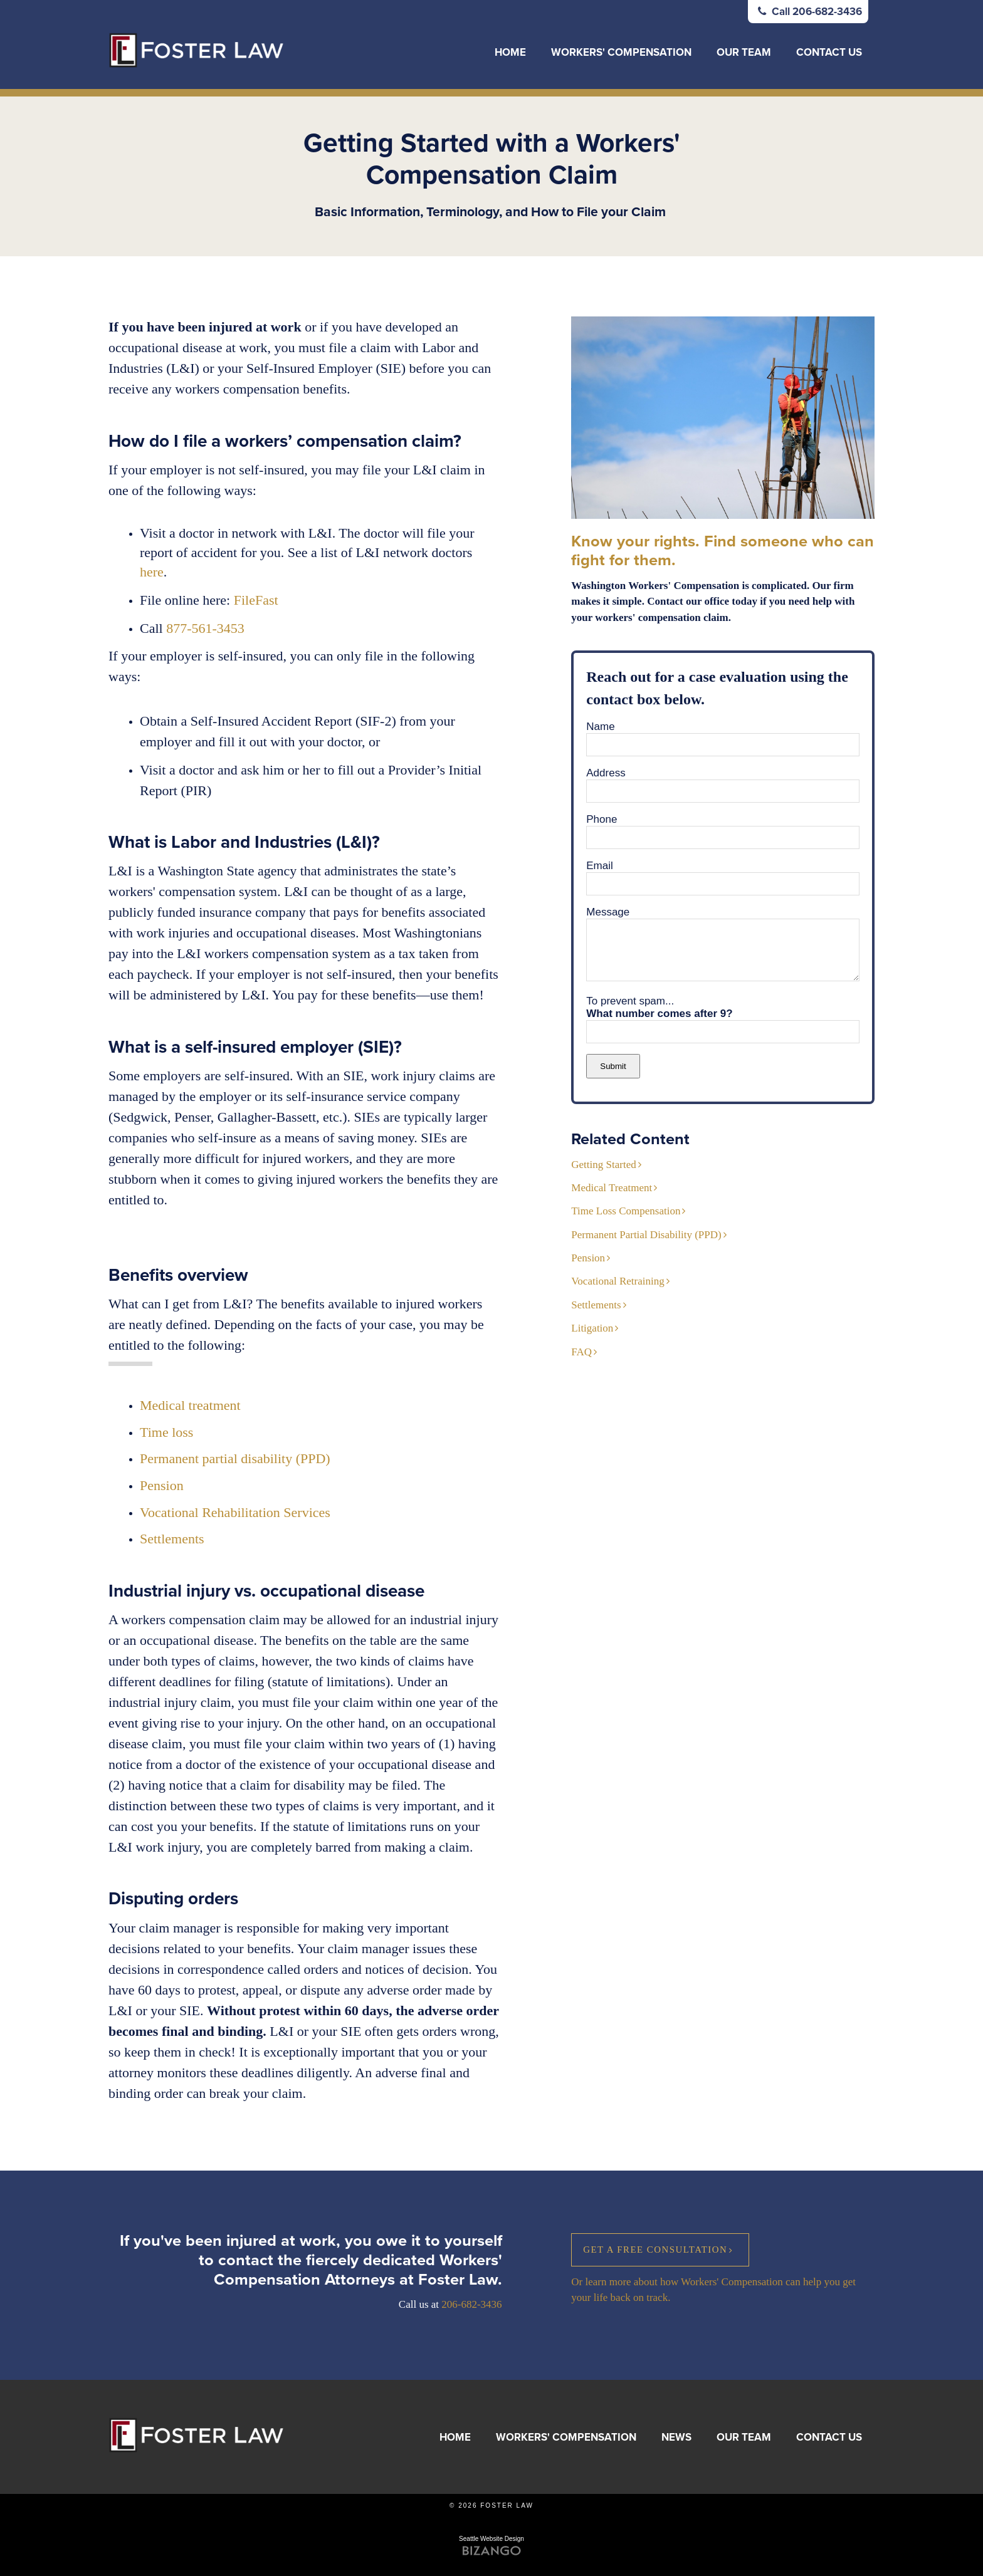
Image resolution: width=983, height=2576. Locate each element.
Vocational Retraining (617, 1281)
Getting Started (603, 1165)
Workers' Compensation (621, 52)
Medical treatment (190, 1405)
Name (600, 727)
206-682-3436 (471, 2304)
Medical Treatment (611, 1188)
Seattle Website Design (491, 2538)
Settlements (596, 1305)
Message (607, 912)
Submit (613, 1066)
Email (599, 866)
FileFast (256, 600)
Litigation (592, 1328)
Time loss (166, 1432)
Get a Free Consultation (655, 2250)
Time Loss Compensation (625, 1211)
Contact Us (829, 52)
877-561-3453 (205, 628)
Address (605, 773)
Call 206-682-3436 (808, 11)
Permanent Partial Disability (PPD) (646, 1235)
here (152, 572)
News (676, 2437)
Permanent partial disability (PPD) (235, 1458)
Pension (162, 1485)
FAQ (581, 1352)
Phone (601, 819)
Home (510, 52)
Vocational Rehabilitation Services (235, 1512)
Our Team (744, 52)
